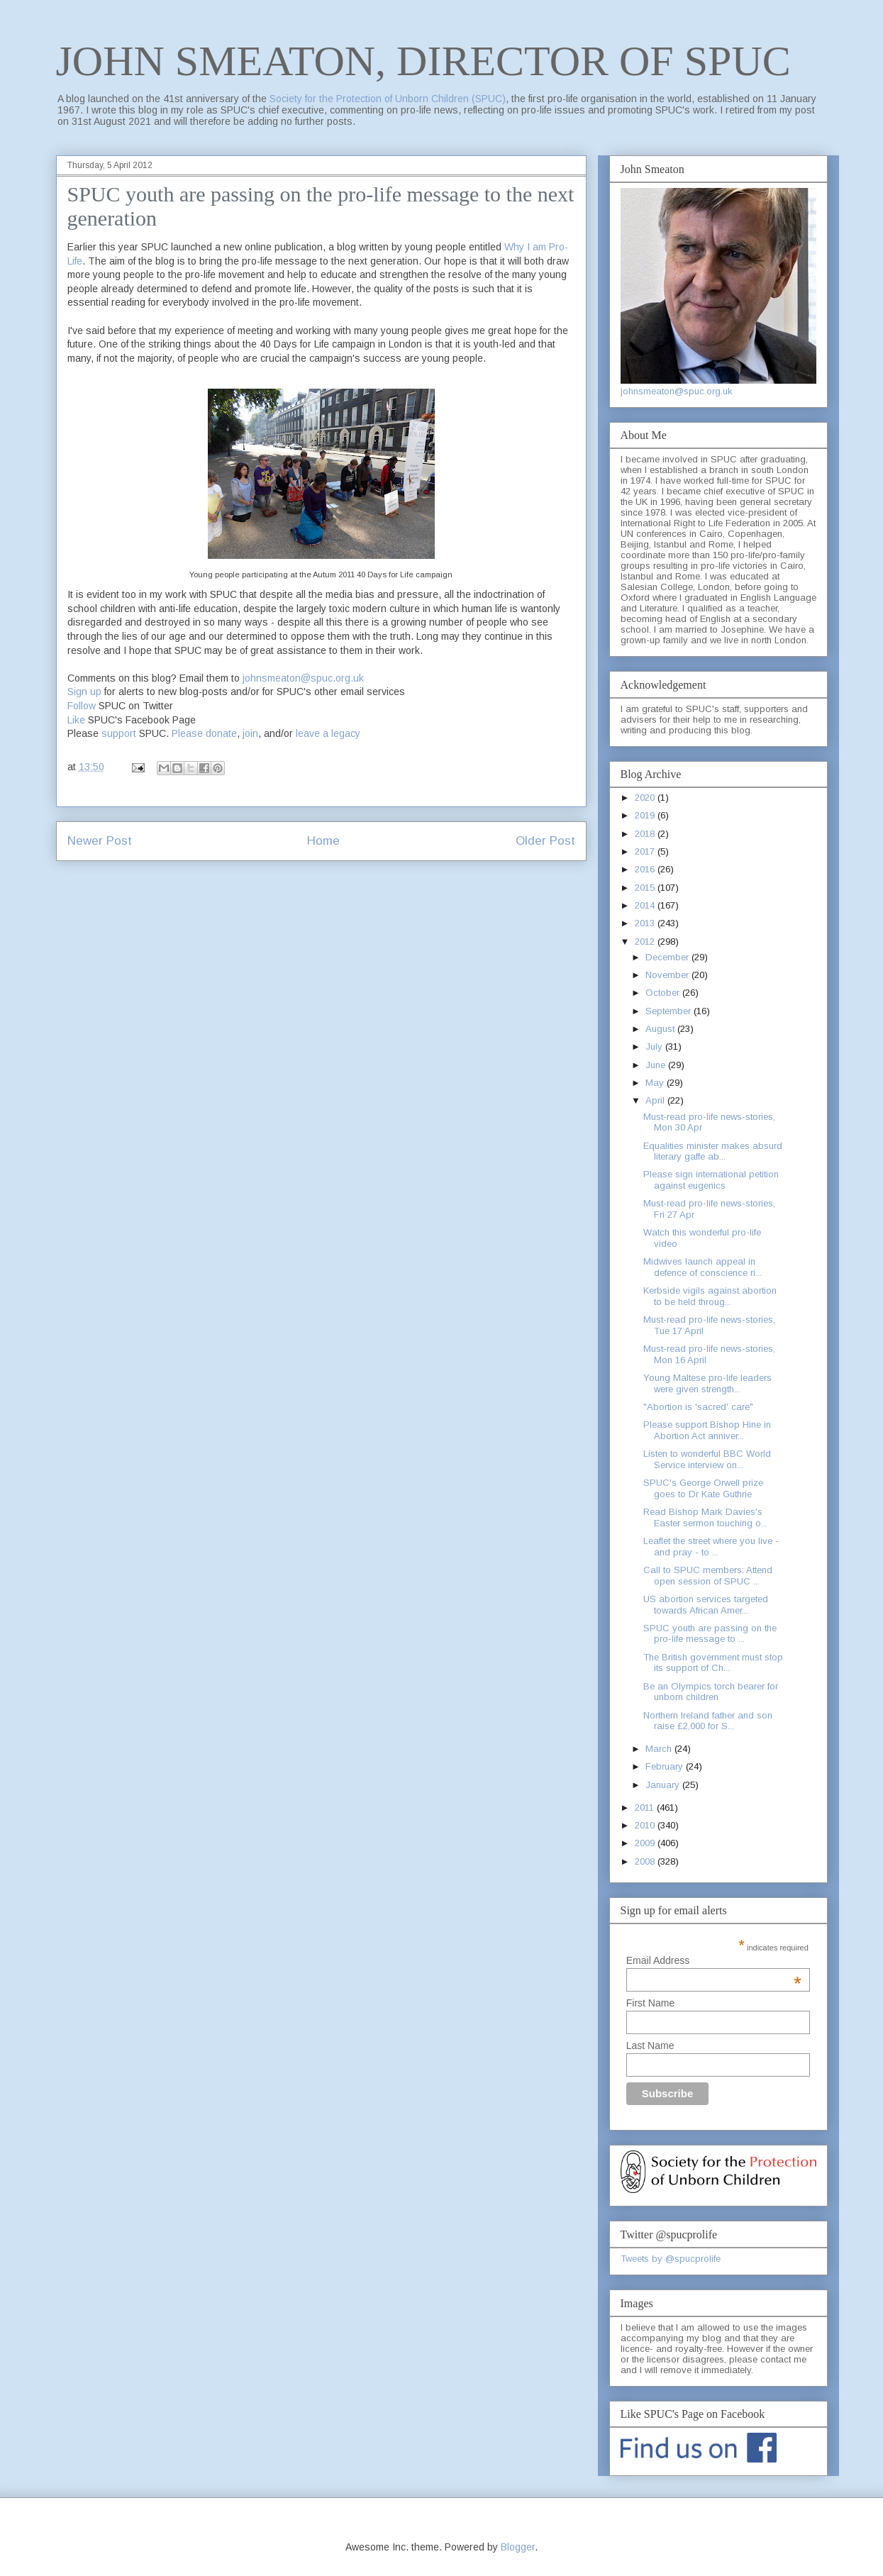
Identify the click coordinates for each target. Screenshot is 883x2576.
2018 (646, 833)
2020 (646, 797)
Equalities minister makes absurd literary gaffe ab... (712, 1151)
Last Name (650, 2045)
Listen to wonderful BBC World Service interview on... (707, 1459)
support (118, 733)
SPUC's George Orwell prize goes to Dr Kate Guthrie (703, 1488)
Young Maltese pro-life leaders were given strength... (707, 1383)
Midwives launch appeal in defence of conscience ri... (702, 1267)
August (661, 1028)
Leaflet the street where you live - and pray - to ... (711, 1547)
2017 (646, 851)
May (656, 1082)
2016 (646, 869)
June (656, 1065)
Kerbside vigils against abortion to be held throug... (710, 1296)
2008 (646, 1861)
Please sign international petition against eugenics (711, 1180)
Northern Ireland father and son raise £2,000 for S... (707, 1721)
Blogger (518, 2547)
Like (76, 720)
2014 (646, 905)
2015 (646, 887)
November (668, 975)
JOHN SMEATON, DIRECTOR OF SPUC (423, 61)
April (656, 1100)
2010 (646, 1825)
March (659, 1748)
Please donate (204, 733)
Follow (81, 705)
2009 (646, 1843)
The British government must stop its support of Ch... (713, 1663)
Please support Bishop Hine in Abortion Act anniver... (707, 1430)
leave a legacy (328, 733)
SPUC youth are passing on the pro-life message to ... (710, 1634)
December (668, 957)
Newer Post (99, 841)
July (655, 1046)
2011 (646, 1807)
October (663, 992)
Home (323, 841)
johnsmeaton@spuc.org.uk (303, 678)
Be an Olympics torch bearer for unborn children (710, 1692)
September (669, 1011)
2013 (646, 923)
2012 (646, 941)
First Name (650, 2003)
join (250, 733)
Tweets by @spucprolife (671, 2258)
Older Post (545, 841)
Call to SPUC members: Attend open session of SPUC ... (707, 1576)
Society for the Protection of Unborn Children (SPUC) (388, 98)
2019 (646, 815)
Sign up (84, 691)
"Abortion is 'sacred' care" (698, 1406)
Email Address (713, 1960)
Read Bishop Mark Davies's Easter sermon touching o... (705, 1517)
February (665, 1766)
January (663, 1785)
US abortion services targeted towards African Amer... (705, 1605)
